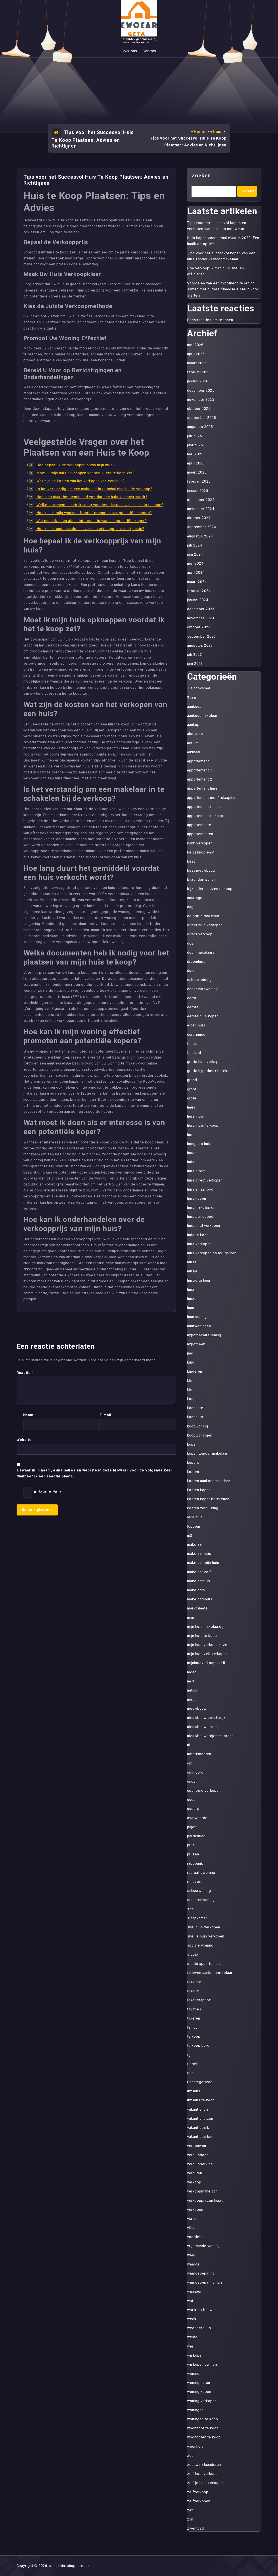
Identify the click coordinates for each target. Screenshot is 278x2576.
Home (200, 131)
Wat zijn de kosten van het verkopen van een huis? (80, 481)
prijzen (193, 1854)
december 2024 (200, 500)
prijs (191, 1845)
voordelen (196, 2237)
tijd (190, 2055)
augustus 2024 (200, 536)
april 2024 (196, 572)
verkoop (194, 2182)
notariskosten (199, 1754)
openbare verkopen (203, 1790)
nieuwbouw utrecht (203, 1727)
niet (190, 1699)
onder (192, 1781)
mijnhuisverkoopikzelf (206, 1663)
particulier (196, 1836)
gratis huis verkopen (205, 1062)
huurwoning (197, 1317)
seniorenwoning (201, 1900)
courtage (194, 898)
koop (191, 1399)
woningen (195, 2410)
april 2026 (196, 354)
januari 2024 (197, 600)
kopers (193, 1462)
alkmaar (194, 752)
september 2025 (201, 418)
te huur (193, 2027)
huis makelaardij (201, 1207)
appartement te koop (205, 816)
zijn (190, 2519)
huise (192, 1262)
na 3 (190, 1681)
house (192, 1153)
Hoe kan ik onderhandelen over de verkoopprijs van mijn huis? (90, 529)
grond (192, 1080)
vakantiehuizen (200, 2118)
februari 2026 (199, 372)
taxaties (194, 2009)
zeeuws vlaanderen (204, 2465)
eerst (191, 998)
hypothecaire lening (204, 1335)
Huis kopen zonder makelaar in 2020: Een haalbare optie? (223, 241)
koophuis (195, 1417)
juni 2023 (195, 664)
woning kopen (199, 2392)
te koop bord (198, 2045)
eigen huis (196, 1025)
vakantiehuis (198, 2109)
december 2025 (200, 390)
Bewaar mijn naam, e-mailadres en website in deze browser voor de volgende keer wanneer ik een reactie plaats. (95, 1473)
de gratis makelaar (203, 916)
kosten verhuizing (202, 1508)
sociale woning (200, 1945)
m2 (189, 1535)
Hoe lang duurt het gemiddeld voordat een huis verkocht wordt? (92, 497)
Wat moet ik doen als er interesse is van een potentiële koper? (91, 521)
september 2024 (201, 527)
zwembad (195, 2528)
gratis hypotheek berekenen (211, 1071)
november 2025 (200, 399)
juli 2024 (194, 545)
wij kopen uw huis (202, 2364)
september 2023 (201, 636)
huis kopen (196, 1198)
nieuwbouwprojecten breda (210, 1736)
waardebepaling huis (205, 2282)
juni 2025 (195, 445)
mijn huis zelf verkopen (207, 1654)
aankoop (194, 706)
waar (191, 2255)
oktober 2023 (199, 627)
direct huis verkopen (205, 925)
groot (191, 1089)
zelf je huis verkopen (205, 2483)
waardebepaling (201, 2273)
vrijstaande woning (203, 2246)
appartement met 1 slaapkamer (214, 798)
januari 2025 (197, 491)
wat (190, 2301)
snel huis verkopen (203, 1927)
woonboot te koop (203, 2428)
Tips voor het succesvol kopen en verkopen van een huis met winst (216, 226)
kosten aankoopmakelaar (208, 1481)
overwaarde (197, 1818)
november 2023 (200, 618)
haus (191, 1107)
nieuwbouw (197, 1708)
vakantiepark (198, 2127)
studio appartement (204, 1964)
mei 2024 (195, 563)
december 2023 (200, 609)
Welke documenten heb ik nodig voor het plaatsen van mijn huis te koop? (99, 505)
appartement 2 (199, 779)
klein (191, 1381)
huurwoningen (199, 1326)
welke (192, 2337)
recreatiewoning (201, 1872)
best (191, 861)
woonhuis (195, 2446)
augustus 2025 (200, 427)
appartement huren (203, 788)
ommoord (195, 1772)
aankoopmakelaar (202, 716)
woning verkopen (202, 2401)
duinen (193, 971)
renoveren (196, 1882)
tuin (190, 2073)
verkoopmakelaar (202, 2191)
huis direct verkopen (205, 1180)
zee (190, 2455)
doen (191, 943)
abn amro (195, 734)
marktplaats (197, 1608)
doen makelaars (201, 952)
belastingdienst (200, 852)
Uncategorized (199, 2082)
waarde (193, 2264)
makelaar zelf (199, 1572)
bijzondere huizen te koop (209, 889)
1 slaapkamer (199, 688)
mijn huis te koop (202, 1636)
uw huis (193, 2091)
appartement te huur (204, 807)
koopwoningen (199, 1435)
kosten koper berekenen (208, 1499)
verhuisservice (200, 2164)
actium (193, 743)
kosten (193, 1472)
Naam (29, 1415)
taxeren (193, 2018)
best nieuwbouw (201, 870)
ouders (193, 1809)
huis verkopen (199, 1244)
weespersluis (199, 2328)
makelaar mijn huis (203, 1563)
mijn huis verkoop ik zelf (208, 1645)
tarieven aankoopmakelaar (209, 1973)
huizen (193, 1299)
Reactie (25, 1373)
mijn (190, 1617)
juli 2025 (194, 436)
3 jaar (192, 697)
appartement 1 (199, 770)
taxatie (193, 1991)
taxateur (194, 1982)
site (190, 1909)
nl (188, 1745)
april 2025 (196, 463)
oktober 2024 (199, 518)
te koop (193, 2036)
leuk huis (195, 1517)
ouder (192, 1799)
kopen (192, 1444)
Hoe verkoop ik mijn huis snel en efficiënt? (215, 271)
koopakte (195, 1408)
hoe (190, 1135)
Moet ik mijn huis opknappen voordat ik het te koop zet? (85, 473)
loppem (193, 1526)
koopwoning (197, 1426)
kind (190, 1362)
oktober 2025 (199, 409)
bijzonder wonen (201, 879)
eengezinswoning (202, 989)
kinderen (194, 1371)
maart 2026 (197, 363)
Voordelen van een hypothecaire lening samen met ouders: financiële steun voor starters (222, 289)
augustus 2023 (200, 645)
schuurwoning (199, 1891)
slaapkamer (197, 1918)
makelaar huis (199, 1554)
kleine (192, 1390)
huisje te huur (198, 1280)
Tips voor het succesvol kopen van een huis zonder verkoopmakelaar (221, 256)
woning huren (198, 2382)
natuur (192, 1690)
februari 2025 (199, 481)
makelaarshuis (199, 1599)
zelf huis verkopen (203, 2474)
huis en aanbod (200, 1189)
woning (193, 2373)
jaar (190, 1353)
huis (217, 131)
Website (24, 1440)
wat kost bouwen (202, 2310)
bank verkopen (199, 843)
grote (191, 1098)
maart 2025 (197, 472)
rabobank (195, 1863)
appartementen (200, 834)
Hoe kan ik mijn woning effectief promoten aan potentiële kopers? (94, 513)
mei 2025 (195, 454)
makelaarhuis (198, 1581)
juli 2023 (194, 654)
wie (190, 2346)
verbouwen (196, 2146)
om (189, 1763)
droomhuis (196, 961)
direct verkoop (199, 934)
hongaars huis (199, 1144)
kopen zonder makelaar (207, 1453)
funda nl (194, 1053)
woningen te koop (202, 2419)
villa (190, 2228)
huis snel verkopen (203, 1226)
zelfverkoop (197, 2492)
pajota (192, 1827)
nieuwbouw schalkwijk (206, 1718)
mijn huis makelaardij (205, 1627)
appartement (198, 761)
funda (192, 1044)
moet (191, 1672)
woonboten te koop (203, 2437)
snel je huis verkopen (205, 1936)
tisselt (193, 2064)
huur (190, 1308)
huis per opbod (200, 1216)
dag (190, 907)
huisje (192, 1271)
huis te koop (198, 1235)
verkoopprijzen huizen (206, 2200)
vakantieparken (200, 2137)
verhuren (194, 2173)
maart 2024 (197, 582)
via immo (195, 2219)
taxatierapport (199, 2000)
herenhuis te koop (202, 1125)
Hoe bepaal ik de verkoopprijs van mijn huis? (75, 465)
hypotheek (196, 1344)
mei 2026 (195, 345)
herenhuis (195, 1116)
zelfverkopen (198, 2501)
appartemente (199, 825)
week (191, 2319)
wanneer (194, 2291)
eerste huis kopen (203, 1016)
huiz (190, 1289)
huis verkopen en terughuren (211, 1253)
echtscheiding (199, 980)
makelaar (195, 1544)
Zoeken (201, 176)
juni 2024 (195, 554)
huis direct (196, 1171)
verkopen (195, 2210)
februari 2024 (199, 591)
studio (192, 1954)
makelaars (196, 1590)
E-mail (107, 1415)
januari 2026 (197, 381)
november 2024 (200, 509)
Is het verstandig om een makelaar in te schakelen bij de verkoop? (94, 489)
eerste (193, 1007)
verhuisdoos (198, 2155)
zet (190, 2510)
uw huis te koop (201, 2100)
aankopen (195, 725)
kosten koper (198, 1490)
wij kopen (195, 2355)
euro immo (196, 1034)
